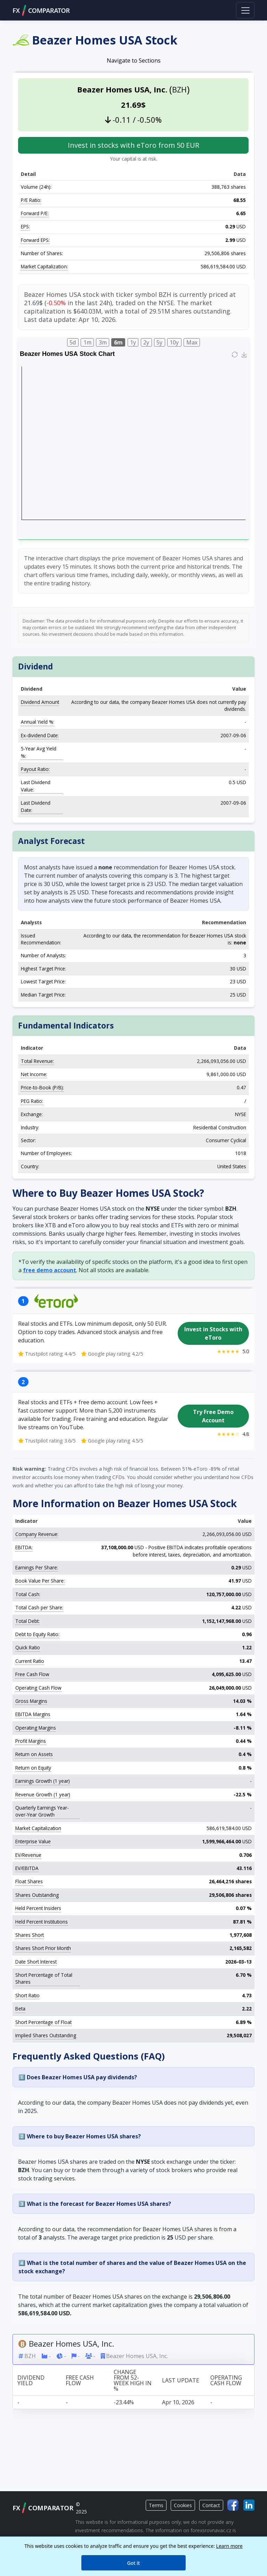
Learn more (229, 2546)
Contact (211, 2505)
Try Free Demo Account (213, 1416)
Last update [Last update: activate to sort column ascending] (180, 2380)
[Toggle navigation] (245, 10)
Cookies (183, 2505)
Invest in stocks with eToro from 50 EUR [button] (133, 145)
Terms (156, 2505)
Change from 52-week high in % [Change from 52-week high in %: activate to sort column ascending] (133, 2380)
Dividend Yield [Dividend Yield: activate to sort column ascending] (30, 2380)
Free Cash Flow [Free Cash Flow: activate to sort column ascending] (80, 2380)
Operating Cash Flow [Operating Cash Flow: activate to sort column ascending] (226, 2380)
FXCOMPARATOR (41, 10)
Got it (133, 2563)
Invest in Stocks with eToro (213, 1333)
